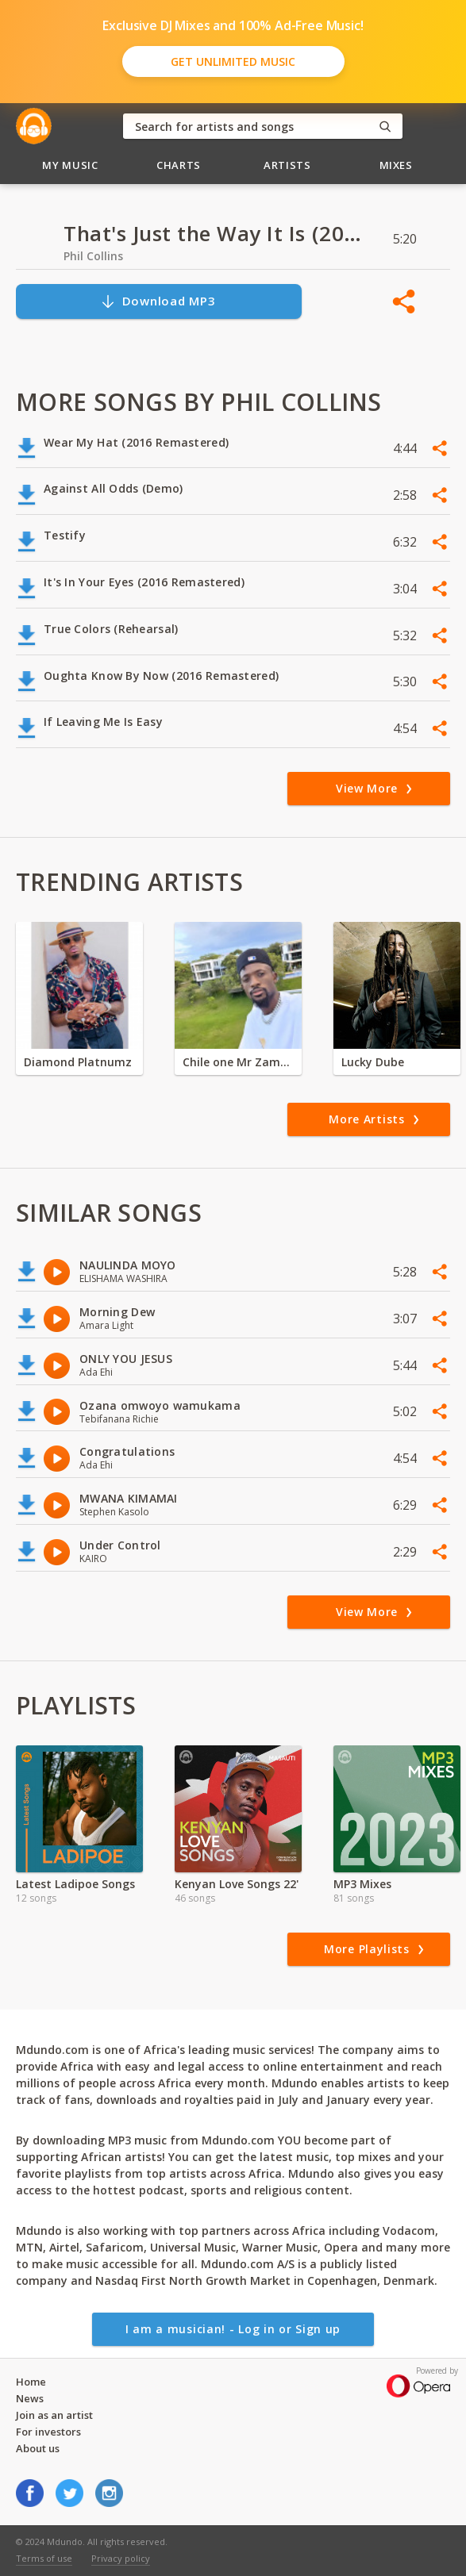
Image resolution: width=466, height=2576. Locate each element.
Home (31, 2381)
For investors (48, 2431)
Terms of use (44, 2558)
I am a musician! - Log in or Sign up (233, 2328)
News (30, 2398)
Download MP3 (158, 301)
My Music (70, 165)
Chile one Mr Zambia (238, 1061)
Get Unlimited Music (233, 61)
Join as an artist (54, 2415)
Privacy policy (120, 2558)
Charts (178, 165)
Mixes (396, 165)
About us (38, 2448)
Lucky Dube (372, 1061)
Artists (287, 165)
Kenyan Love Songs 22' (236, 1883)
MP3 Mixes (362, 1883)
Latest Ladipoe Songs (75, 1883)
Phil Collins (93, 255)
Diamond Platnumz (78, 1061)
